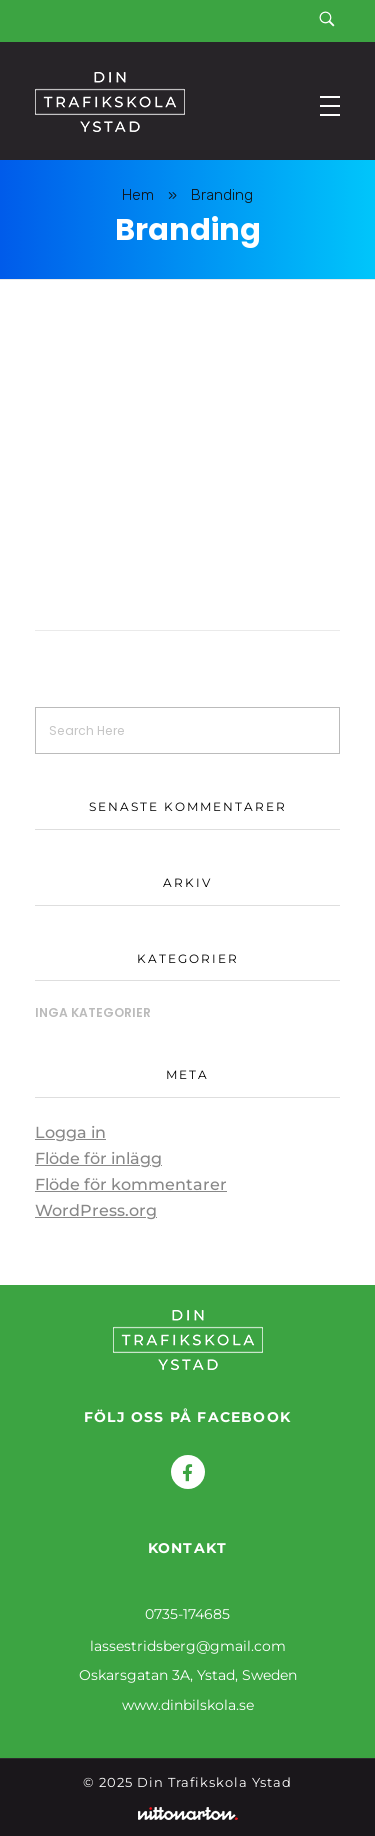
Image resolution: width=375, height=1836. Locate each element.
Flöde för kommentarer (131, 1184)
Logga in (70, 1132)
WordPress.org (96, 1210)
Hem (138, 195)
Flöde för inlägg (98, 1158)
